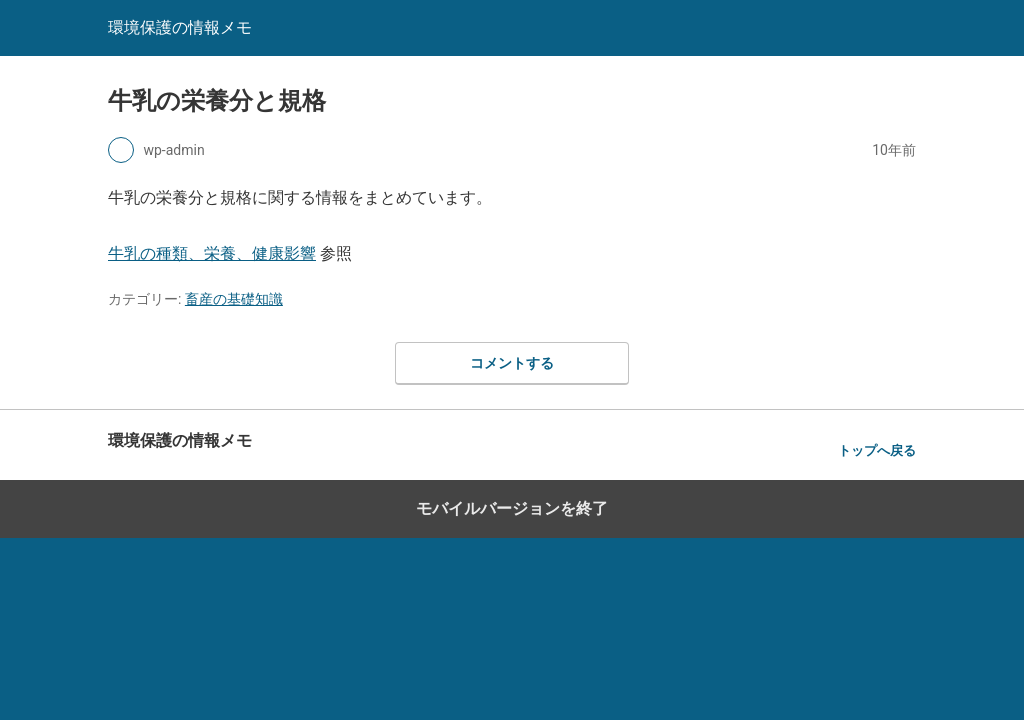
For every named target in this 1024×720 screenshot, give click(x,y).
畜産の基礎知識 (234, 299)
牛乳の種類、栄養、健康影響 (212, 253)
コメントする (512, 363)
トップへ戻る (877, 450)
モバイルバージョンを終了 (512, 508)
